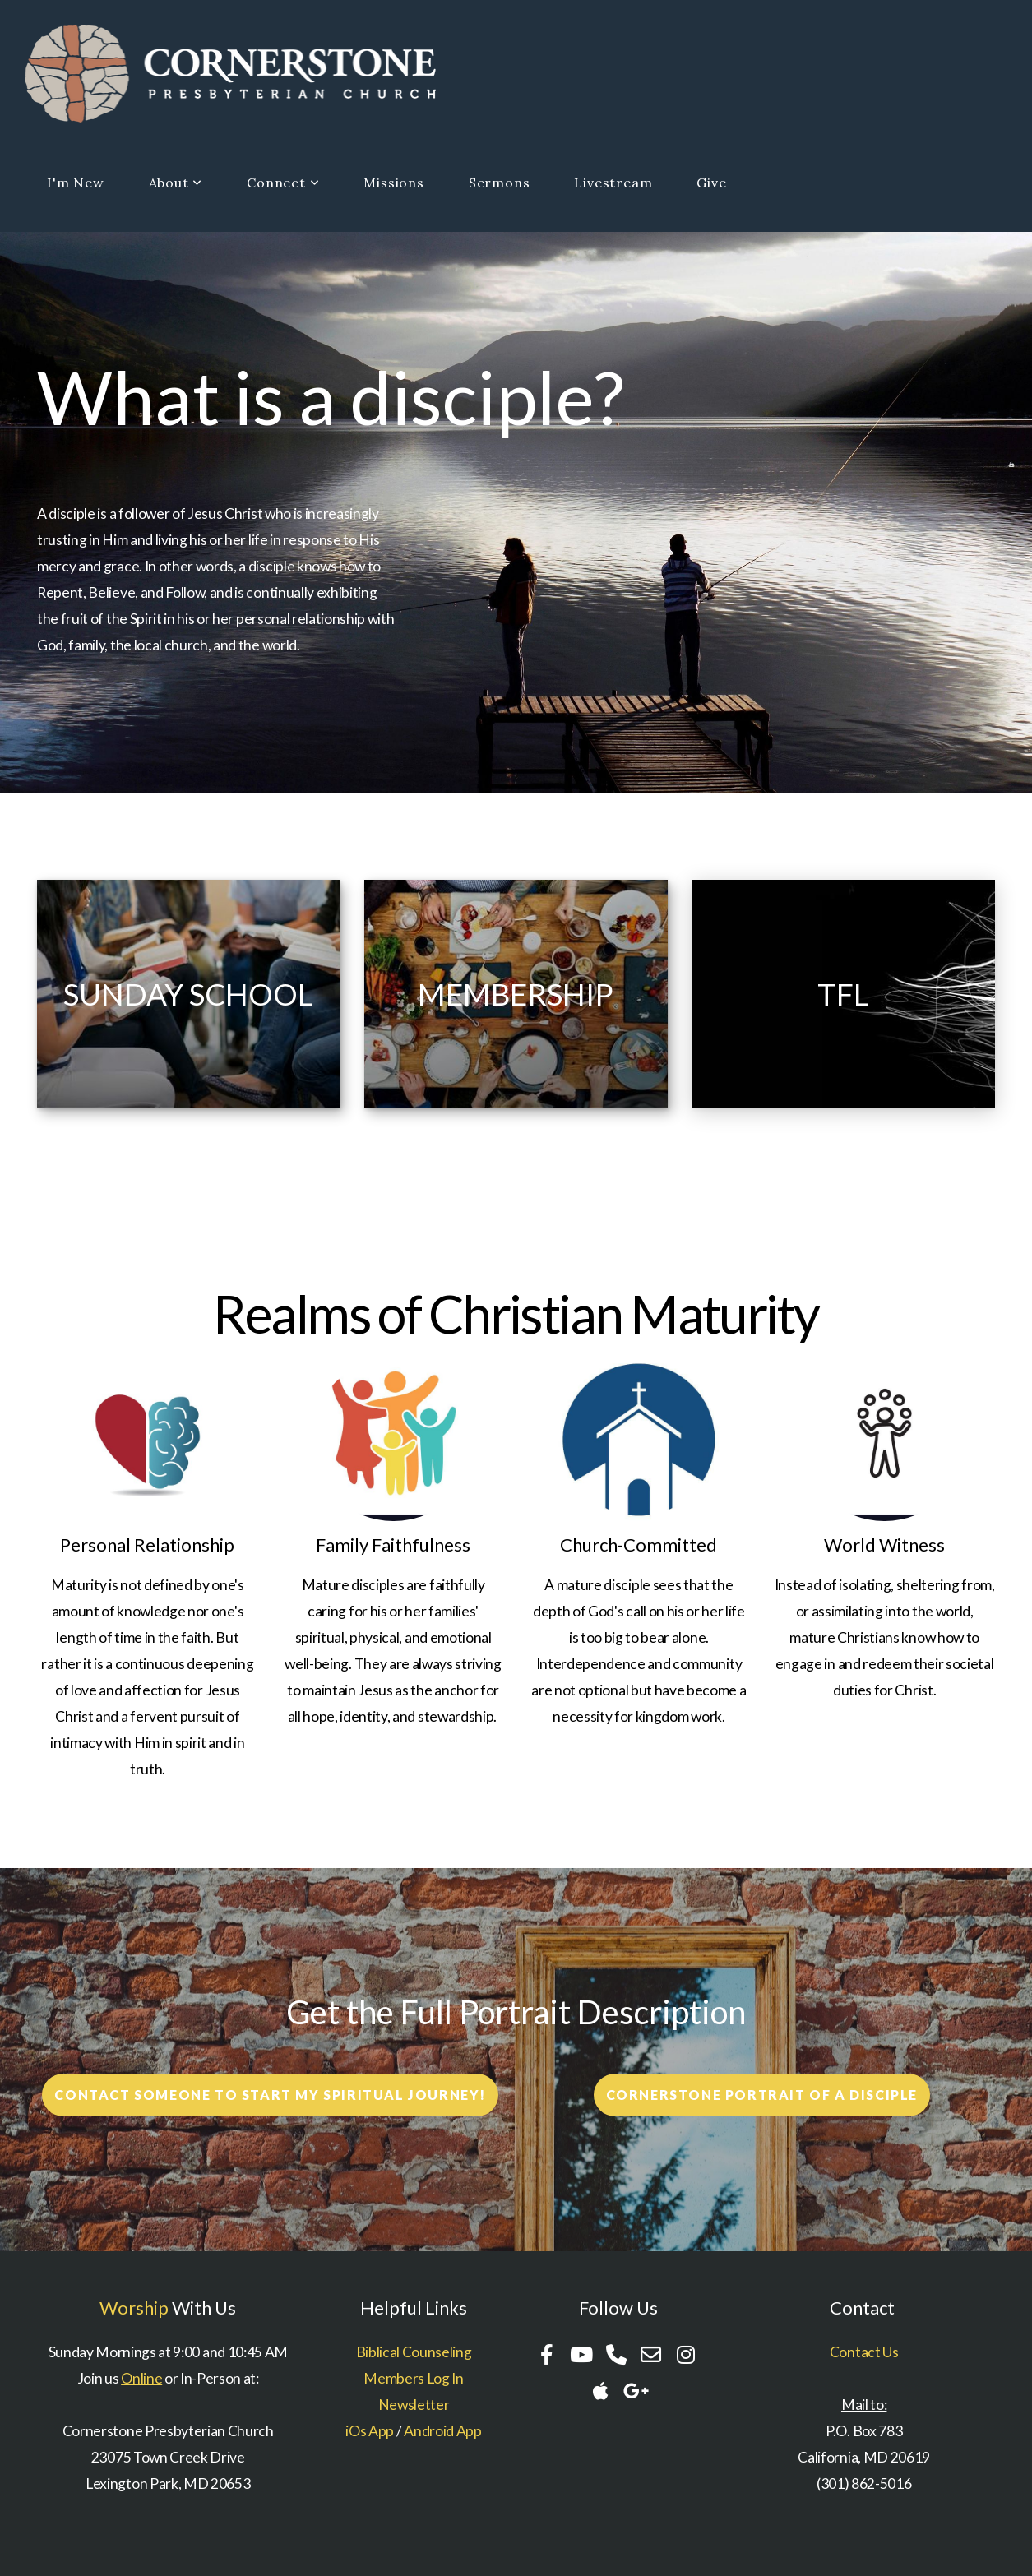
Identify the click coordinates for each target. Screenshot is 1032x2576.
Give (711, 182)
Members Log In (413, 2378)
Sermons (499, 182)
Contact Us (864, 2352)
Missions (393, 182)
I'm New (75, 182)
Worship (134, 2307)
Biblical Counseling (414, 2352)
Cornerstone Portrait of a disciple (762, 2094)
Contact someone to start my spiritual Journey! (270, 2094)
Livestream (613, 182)
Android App (442, 2431)
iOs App (369, 2431)
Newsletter (414, 2404)
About (176, 182)
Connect (283, 182)
